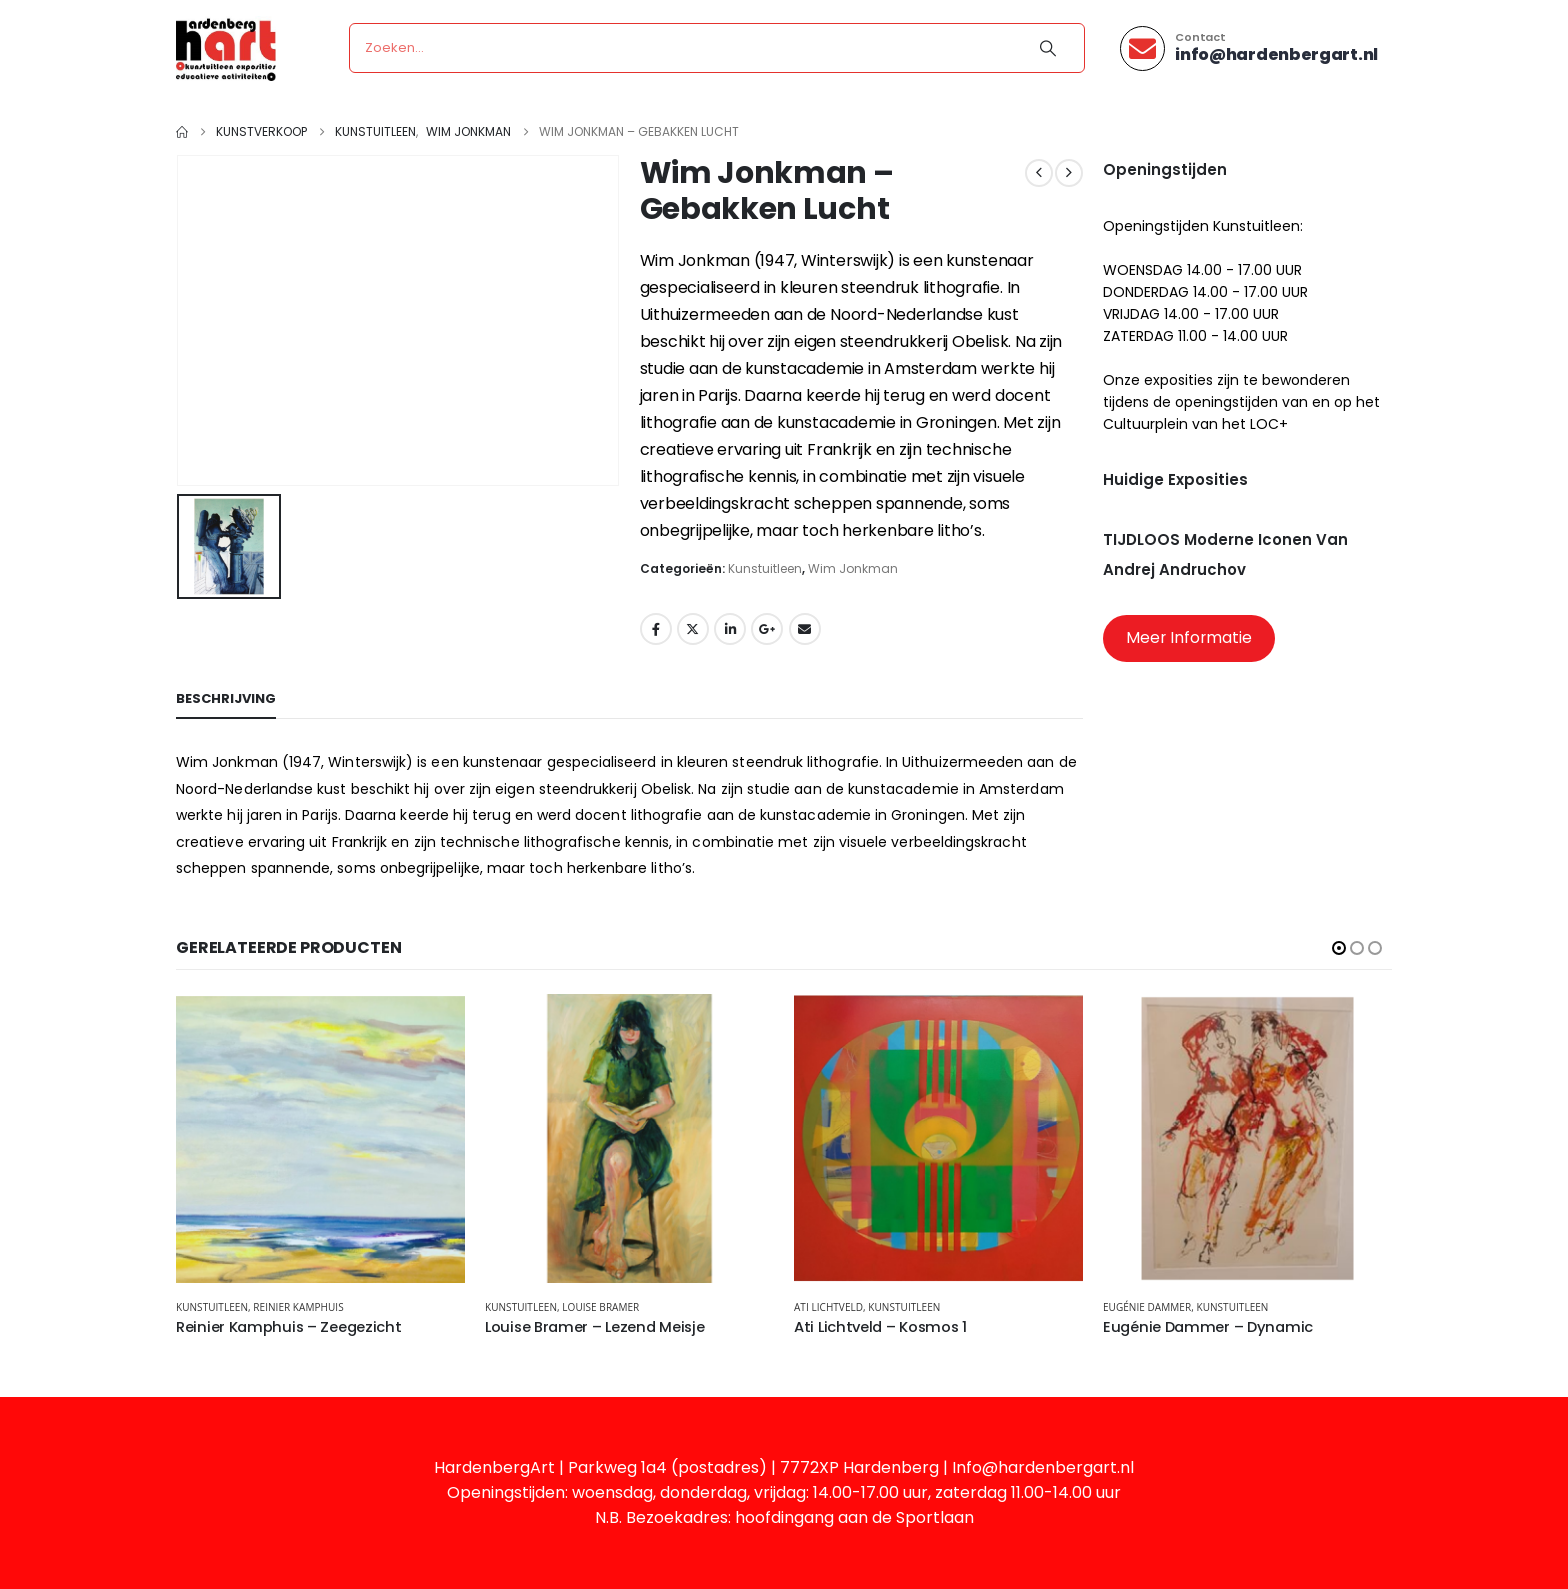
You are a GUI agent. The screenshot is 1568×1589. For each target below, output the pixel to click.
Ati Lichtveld (828, 1307)
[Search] (1048, 48)
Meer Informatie (1189, 637)
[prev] (1039, 173)
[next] (1069, 173)
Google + (767, 629)
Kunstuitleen (765, 568)
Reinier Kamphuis (298, 1307)
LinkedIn (730, 629)
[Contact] (1249, 48)
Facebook (656, 629)
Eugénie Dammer (1147, 1307)
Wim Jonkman (853, 568)
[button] (1339, 948)
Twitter (693, 629)
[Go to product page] (320, 1138)
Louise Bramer (600, 1307)
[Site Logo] (226, 48)
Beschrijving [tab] (226, 698)
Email (805, 629)
